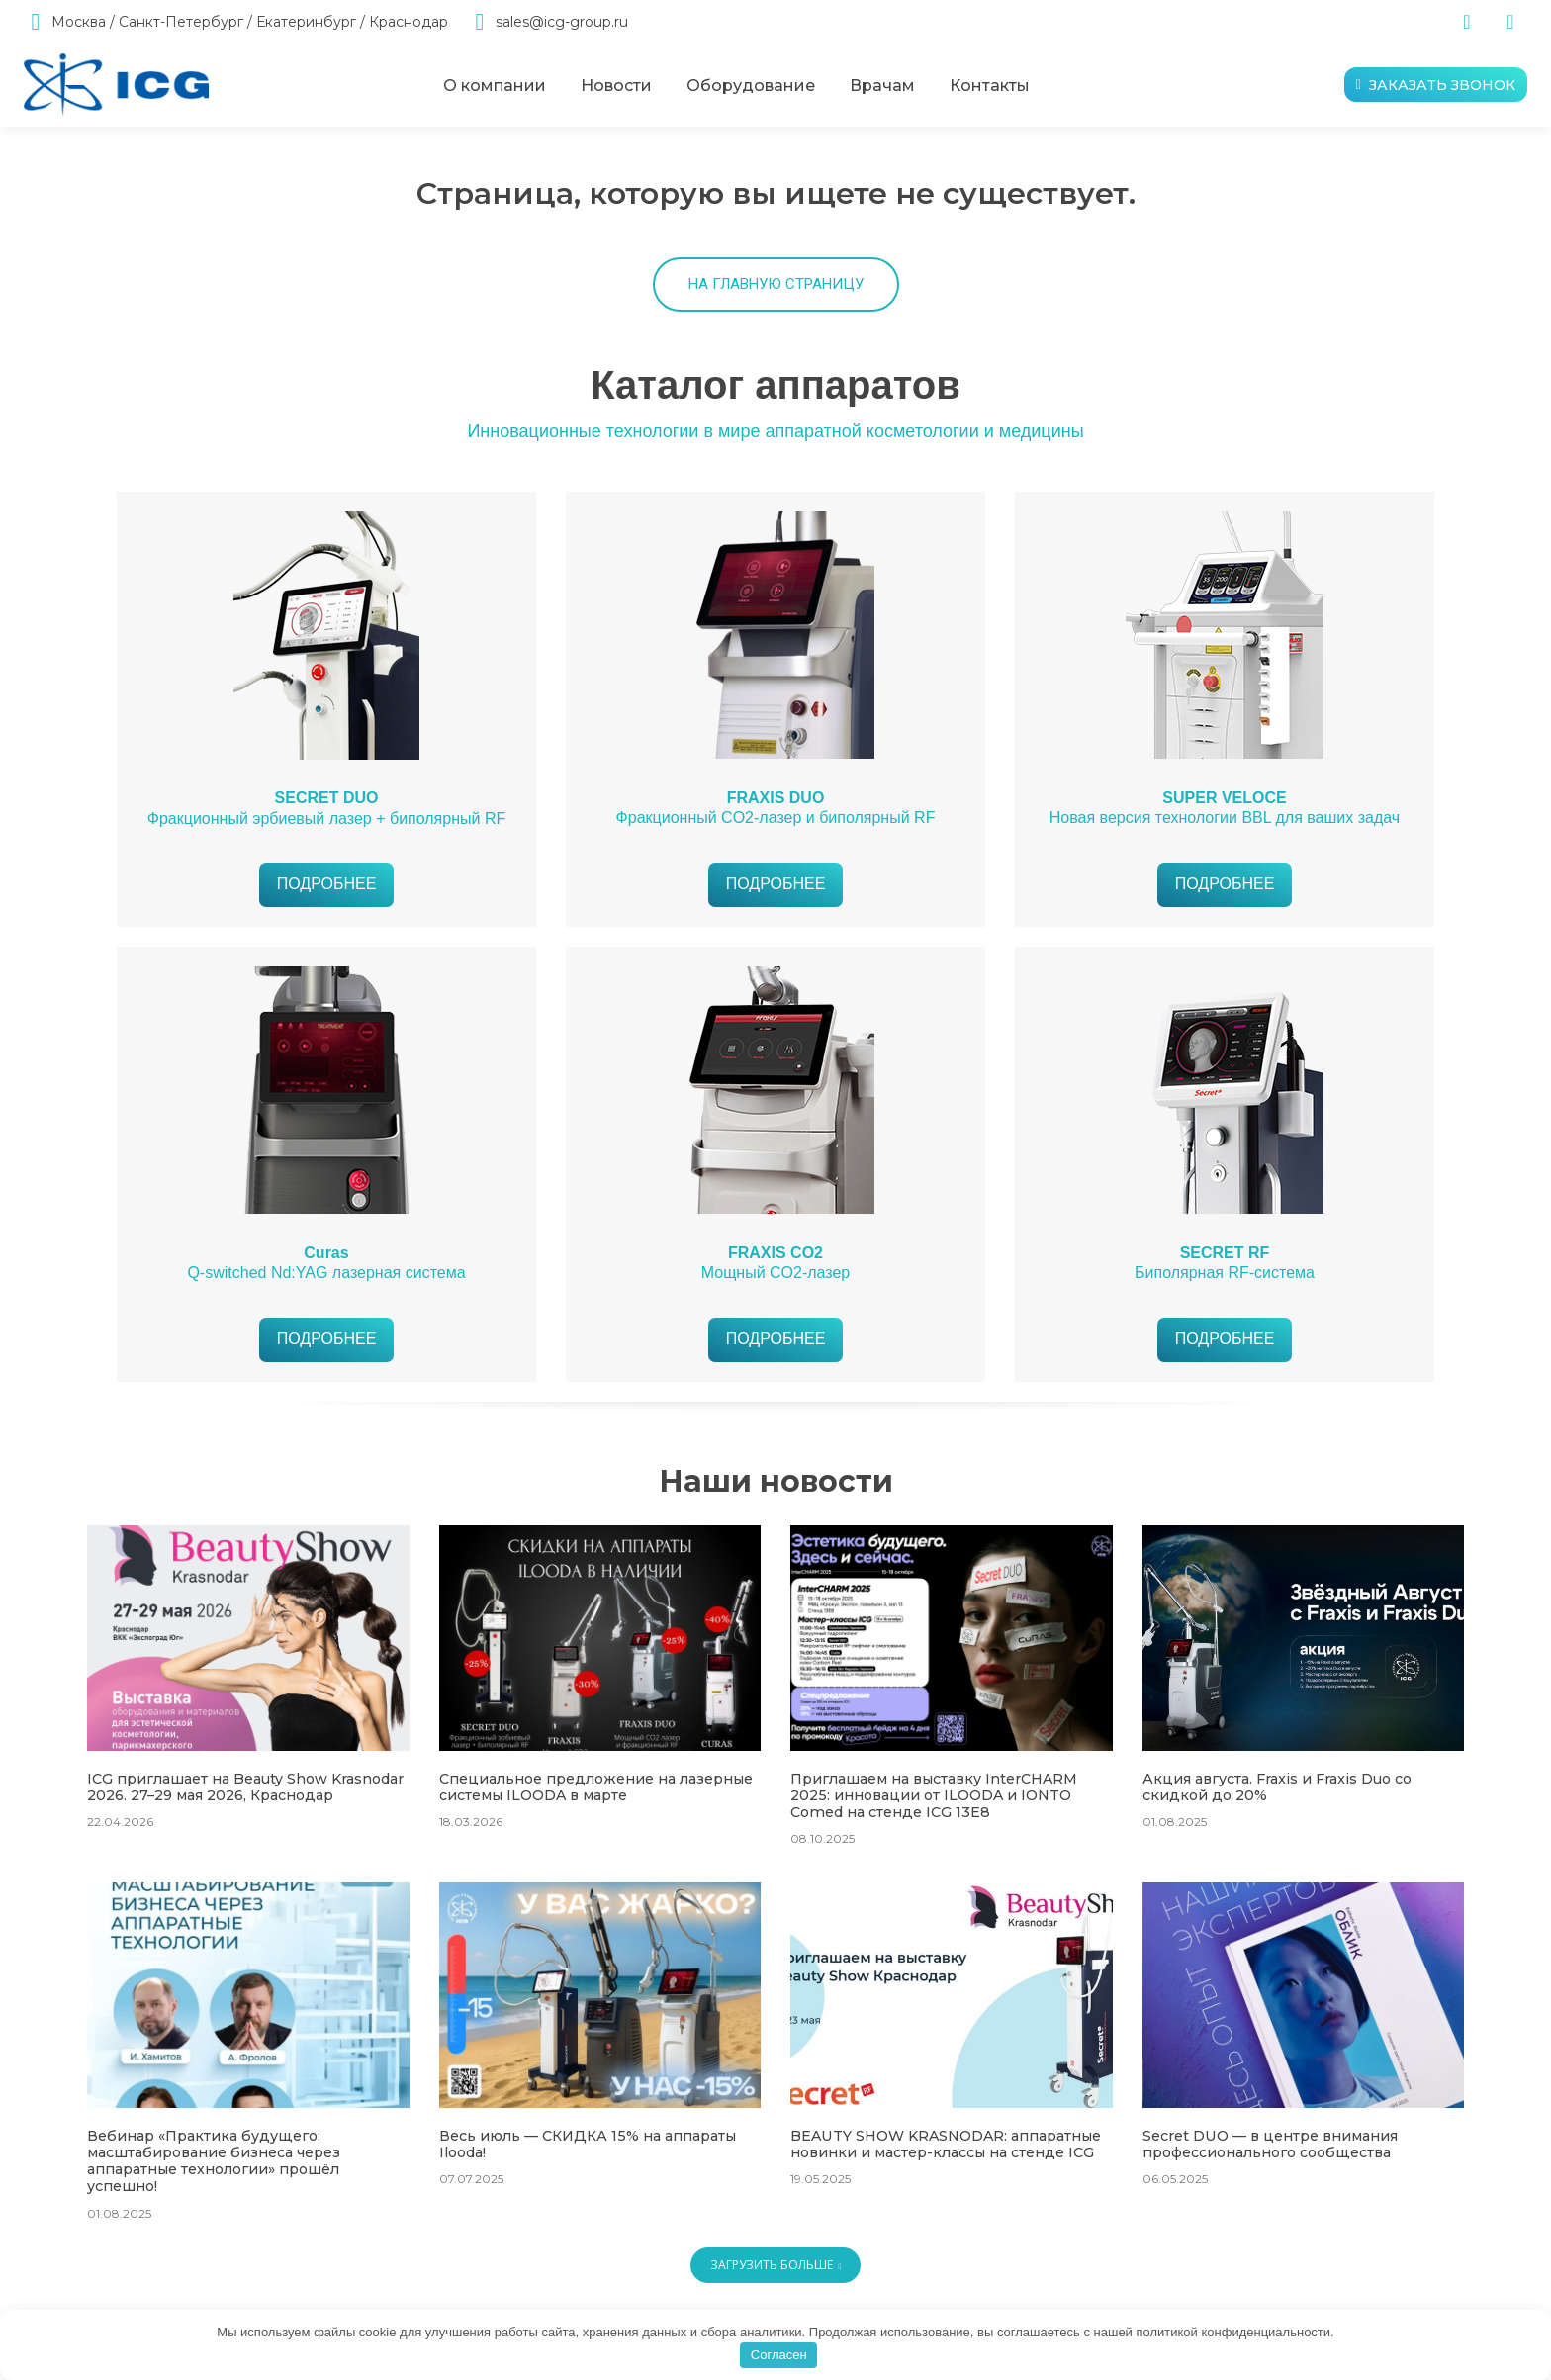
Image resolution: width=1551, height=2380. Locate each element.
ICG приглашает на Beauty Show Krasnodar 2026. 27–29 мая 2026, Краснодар (245, 1787)
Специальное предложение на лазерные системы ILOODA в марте (594, 1787)
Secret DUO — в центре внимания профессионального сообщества (1269, 2143)
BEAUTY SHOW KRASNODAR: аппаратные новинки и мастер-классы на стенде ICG (945, 2143)
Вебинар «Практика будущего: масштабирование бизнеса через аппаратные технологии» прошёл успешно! (212, 2159)
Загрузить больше (776, 2262)
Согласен (779, 2354)
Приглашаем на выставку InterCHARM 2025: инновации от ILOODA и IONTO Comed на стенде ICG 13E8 (933, 1795)
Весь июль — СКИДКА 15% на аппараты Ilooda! (586, 2143)
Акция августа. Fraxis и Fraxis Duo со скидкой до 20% (1277, 1787)
